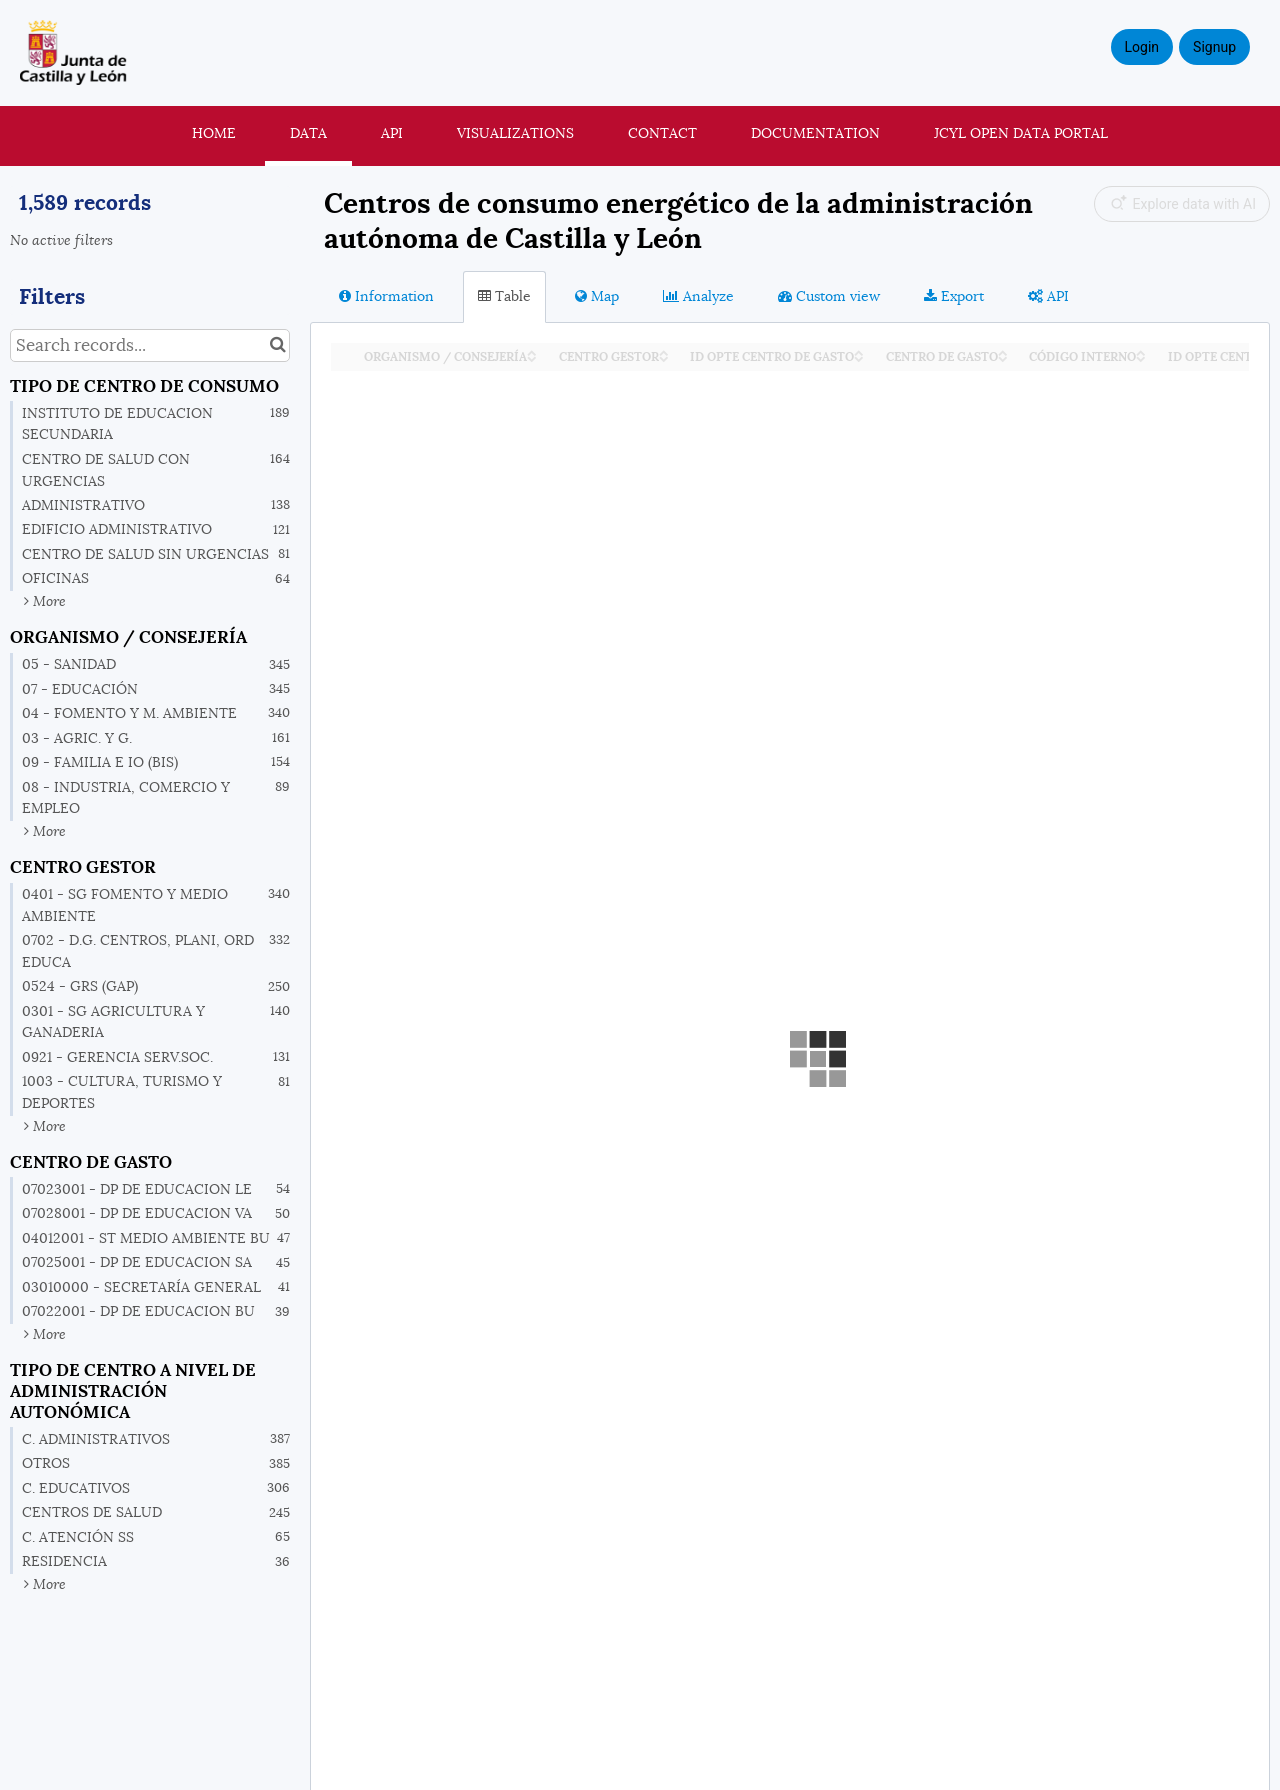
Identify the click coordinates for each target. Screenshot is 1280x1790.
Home (214, 133)
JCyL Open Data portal (1021, 133)
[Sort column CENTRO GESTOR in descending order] (664, 357)
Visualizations (515, 133)
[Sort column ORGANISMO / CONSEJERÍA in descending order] (532, 357)
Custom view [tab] (829, 296)
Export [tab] (954, 296)
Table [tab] (504, 296)
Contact (662, 133)
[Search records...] (150, 345)
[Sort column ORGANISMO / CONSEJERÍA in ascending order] (532, 351)
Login (1142, 47)
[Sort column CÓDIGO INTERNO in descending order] (1141, 357)
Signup (1214, 47)
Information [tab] (386, 296)
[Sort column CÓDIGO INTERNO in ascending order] (1141, 351)
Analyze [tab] (698, 296)
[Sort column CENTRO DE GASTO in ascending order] (1003, 351)
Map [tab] (597, 296)
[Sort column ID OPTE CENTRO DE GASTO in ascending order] (859, 351)
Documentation (815, 133)
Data (308, 133)
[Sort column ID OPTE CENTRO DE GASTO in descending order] (859, 357)
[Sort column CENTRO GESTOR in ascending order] (664, 351)
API (392, 133)
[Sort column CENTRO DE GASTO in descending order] (1003, 357)
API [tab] (1048, 296)
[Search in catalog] (277, 345)
